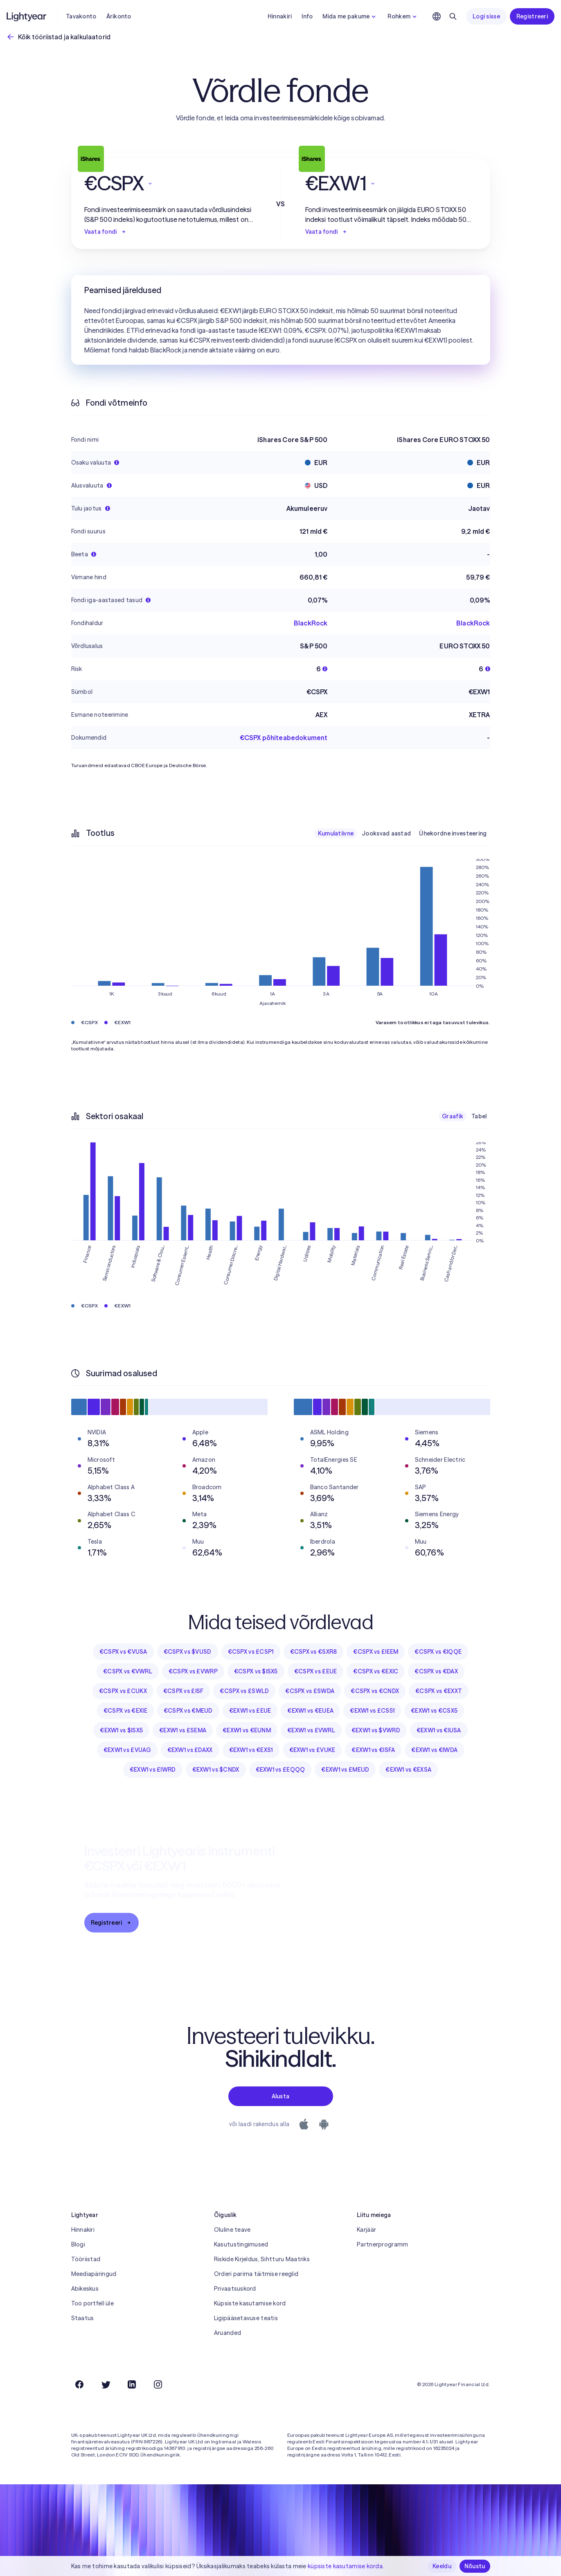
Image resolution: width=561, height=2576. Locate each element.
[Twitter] (105, 2384)
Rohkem (403, 16)
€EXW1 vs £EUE (250, 1710)
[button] (170, 183)
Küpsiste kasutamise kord (250, 2303)
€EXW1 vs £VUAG (127, 1750)
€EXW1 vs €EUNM (247, 1730)
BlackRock (310, 623)
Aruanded (227, 2333)
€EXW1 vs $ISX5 (121, 1730)
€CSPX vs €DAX (436, 1671)
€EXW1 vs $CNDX (215, 1769)
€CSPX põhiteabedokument (284, 738)
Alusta (281, 2096)
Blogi (78, 2244)
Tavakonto (81, 16)
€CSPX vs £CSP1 (251, 1651)
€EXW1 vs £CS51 (372, 1710)
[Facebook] (79, 2384)
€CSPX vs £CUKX (123, 1691)
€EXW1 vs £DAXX (190, 1750)
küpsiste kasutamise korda (345, 2566)
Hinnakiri (280, 16)
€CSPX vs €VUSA (123, 1651)
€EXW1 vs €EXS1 (251, 1750)
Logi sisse (486, 16)
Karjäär (366, 2229)
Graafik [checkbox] (452, 1116)
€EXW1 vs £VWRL (311, 1730)
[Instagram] (158, 2384)
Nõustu (474, 2566)
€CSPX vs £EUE (315, 1671)
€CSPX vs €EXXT (438, 1691)
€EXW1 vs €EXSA (408, 1769)
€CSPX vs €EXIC (375, 1671)
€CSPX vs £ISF (183, 1691)
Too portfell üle (92, 2303)
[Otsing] (453, 16)
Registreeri (532, 16)
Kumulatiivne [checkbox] (336, 833)
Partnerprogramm (382, 2244)
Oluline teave (232, 2229)
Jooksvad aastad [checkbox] (386, 833)
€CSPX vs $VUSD (188, 1651)
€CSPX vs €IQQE (438, 1651)
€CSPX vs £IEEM (375, 1651)
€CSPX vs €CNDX (375, 1691)
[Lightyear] (27, 16)
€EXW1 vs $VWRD (375, 1730)
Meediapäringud (94, 2274)
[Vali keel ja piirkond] (436, 16)
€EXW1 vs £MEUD (345, 1769)
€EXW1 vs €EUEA (310, 1710)
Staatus (82, 2318)
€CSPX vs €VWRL (127, 1671)
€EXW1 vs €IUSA (439, 1730)
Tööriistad (86, 2259)
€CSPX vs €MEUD (188, 1710)
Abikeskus (85, 2288)
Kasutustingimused (241, 2244)
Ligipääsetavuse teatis (246, 2318)
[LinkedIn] (132, 2384)
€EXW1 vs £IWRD (153, 1769)
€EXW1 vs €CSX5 (434, 1710)
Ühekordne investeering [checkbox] (453, 833)
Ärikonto (118, 16)
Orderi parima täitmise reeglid (256, 2274)
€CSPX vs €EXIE (125, 1710)
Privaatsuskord (235, 2288)
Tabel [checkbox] (479, 1116)
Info (307, 16)
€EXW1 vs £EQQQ (280, 1769)
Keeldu (442, 2566)
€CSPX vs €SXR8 (313, 1651)
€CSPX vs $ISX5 (256, 1671)
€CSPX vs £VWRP (193, 1671)
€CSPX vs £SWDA (309, 1691)
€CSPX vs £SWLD (244, 1691)
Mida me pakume (350, 16)
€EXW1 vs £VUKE (312, 1750)
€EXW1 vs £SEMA (182, 1730)
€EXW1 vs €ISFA (373, 1750)
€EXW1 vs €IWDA (434, 1750)
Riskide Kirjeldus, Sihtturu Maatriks (262, 2259)
